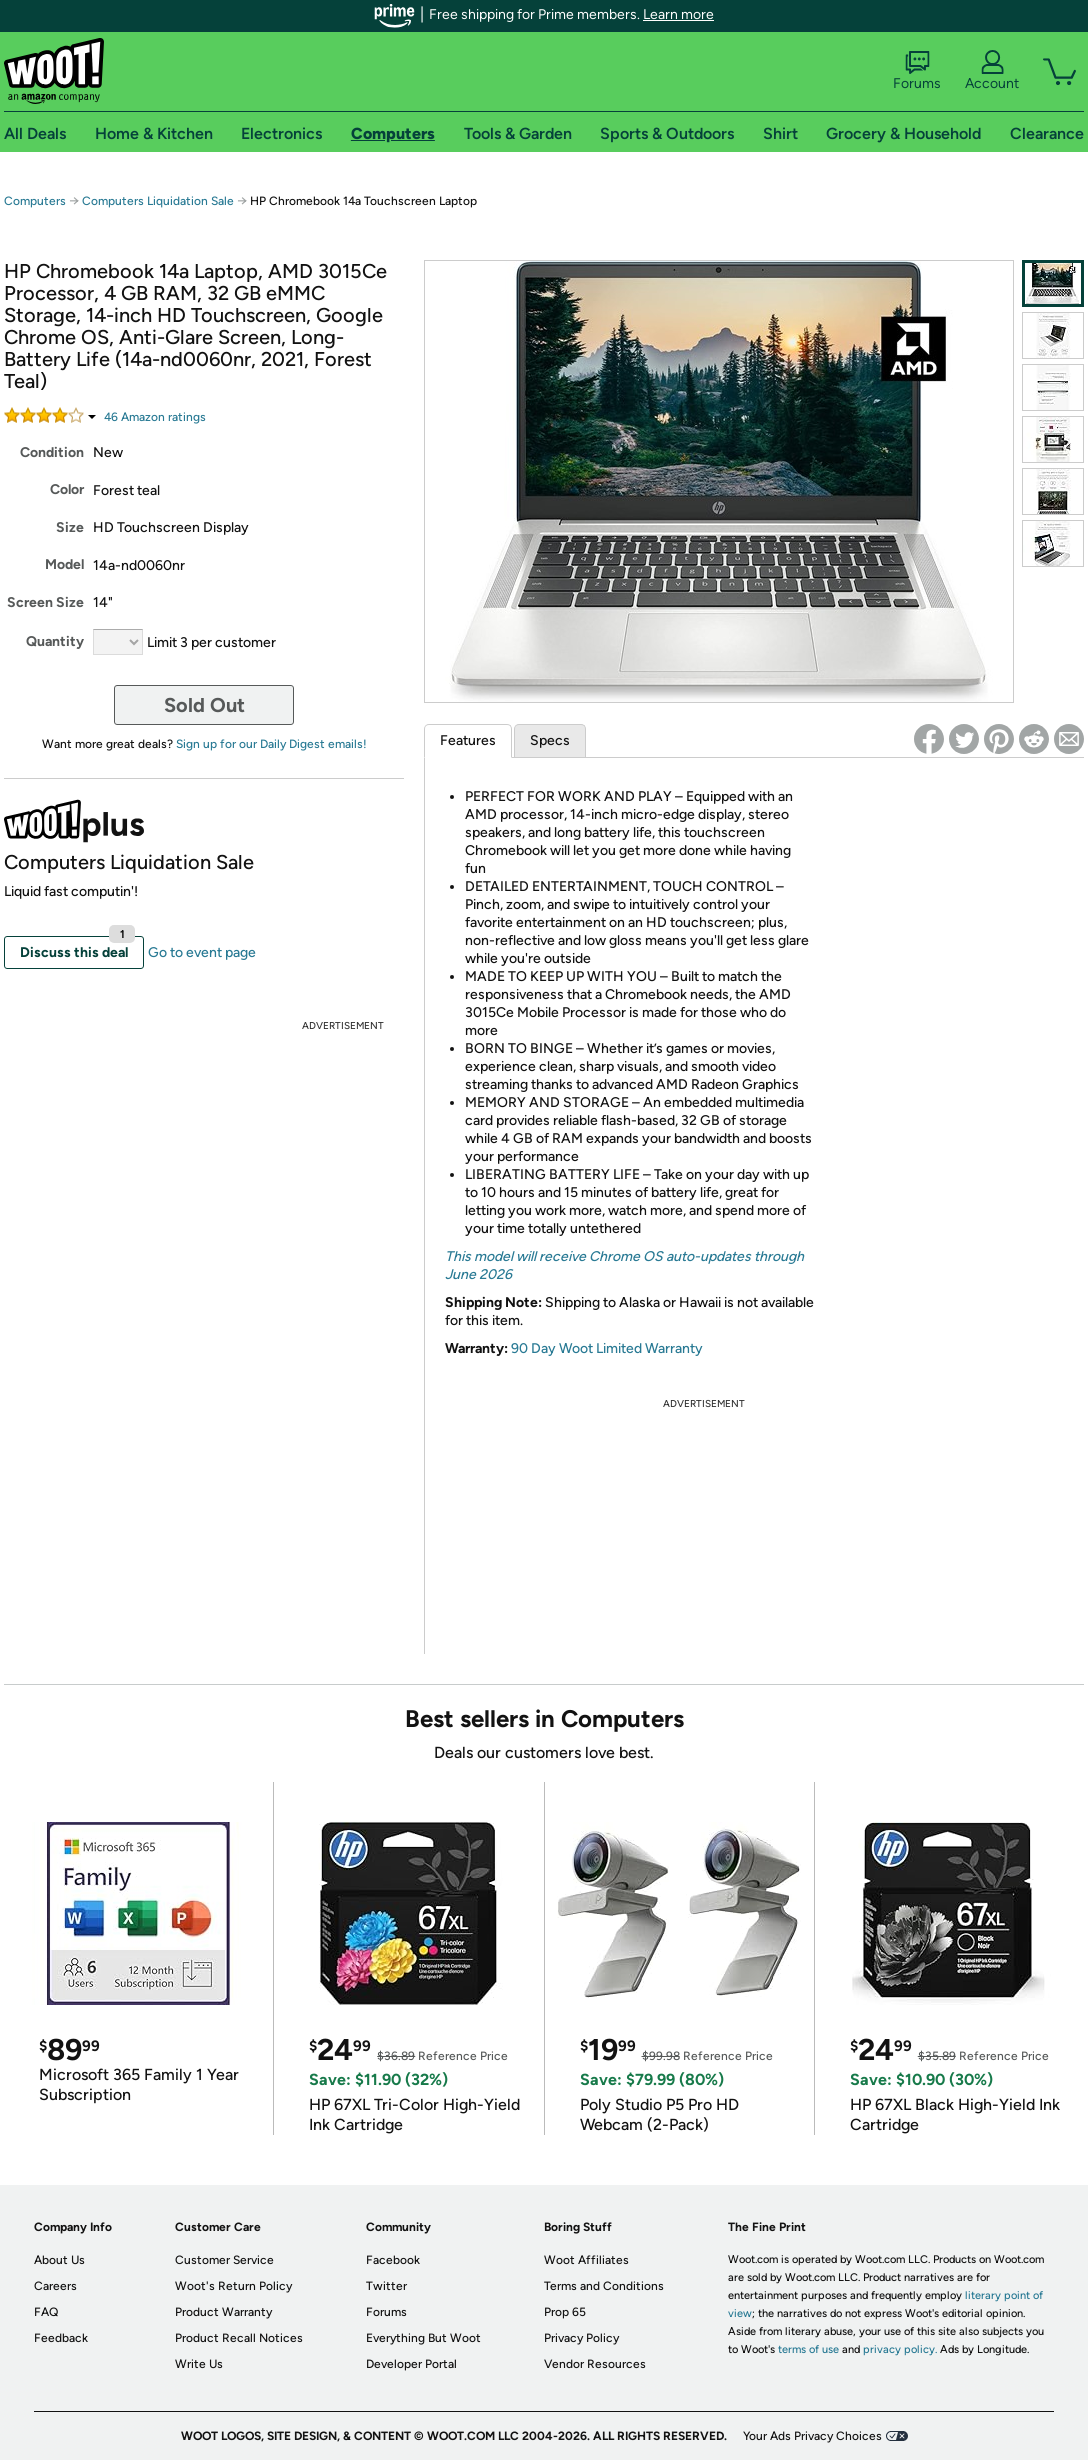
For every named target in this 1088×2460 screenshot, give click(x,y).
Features (468, 740)
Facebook (393, 2260)
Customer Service (224, 2260)
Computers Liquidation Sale (158, 201)
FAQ (46, 2312)
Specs (550, 740)
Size (70, 527)
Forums (917, 71)
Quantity (55, 641)
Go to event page (202, 952)
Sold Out (204, 705)
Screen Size (45, 602)
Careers (55, 2286)
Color (67, 489)
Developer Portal (411, 2364)
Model (64, 564)
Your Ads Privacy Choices (812, 2436)
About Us (59, 2260)
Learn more (678, 14)
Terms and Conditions (604, 2286)
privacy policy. (900, 2349)
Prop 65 (565, 2312)
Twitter (386, 2286)
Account (992, 71)
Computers (35, 201)
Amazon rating (155, 417)
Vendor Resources (595, 2364)
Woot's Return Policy (233, 2286)
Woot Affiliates (586, 2260)
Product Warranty (223, 2312)
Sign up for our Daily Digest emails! (271, 744)
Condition (52, 452)
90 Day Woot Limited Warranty (607, 1348)
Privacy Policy (581, 2338)
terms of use (808, 2349)
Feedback (61, 2338)
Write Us (199, 2364)
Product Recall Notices (239, 2338)
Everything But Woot (423, 2338)
